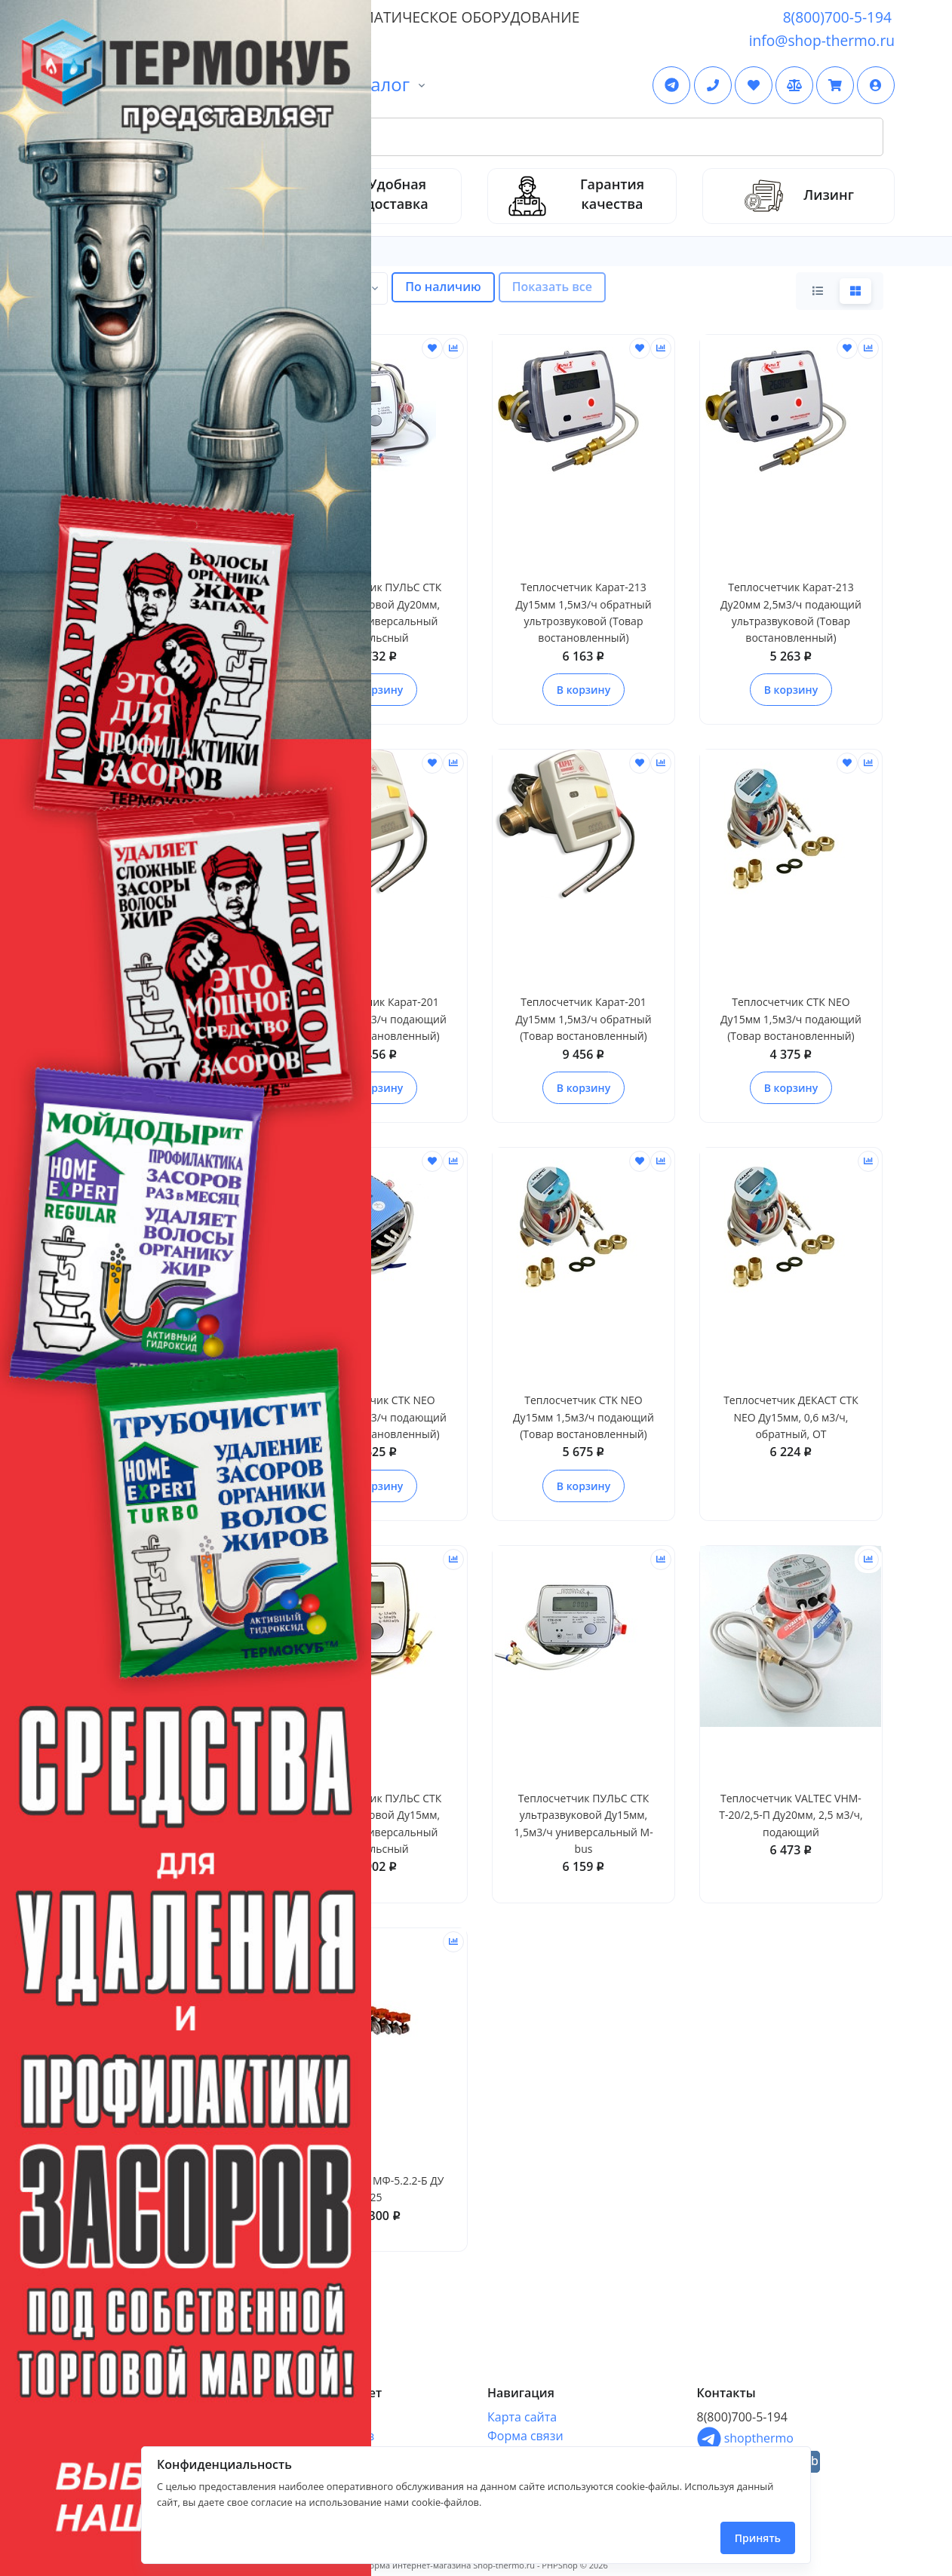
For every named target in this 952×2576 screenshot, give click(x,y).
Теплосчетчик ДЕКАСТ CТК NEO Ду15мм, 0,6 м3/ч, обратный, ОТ (790, 1417)
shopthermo (745, 2438)
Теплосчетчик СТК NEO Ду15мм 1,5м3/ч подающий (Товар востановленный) (790, 1019)
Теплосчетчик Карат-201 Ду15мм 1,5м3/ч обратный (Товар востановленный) (583, 1019)
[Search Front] (493, 137)
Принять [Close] (758, 2538)
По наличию (443, 286)
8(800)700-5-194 (837, 17)
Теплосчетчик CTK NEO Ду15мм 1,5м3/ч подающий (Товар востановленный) (583, 1417)
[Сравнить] (453, 348)
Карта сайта (522, 2417)
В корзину (583, 689)
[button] (876, 85)
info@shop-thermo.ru (822, 40)
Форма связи (525, 2435)
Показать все (552, 286)
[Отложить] (432, 348)
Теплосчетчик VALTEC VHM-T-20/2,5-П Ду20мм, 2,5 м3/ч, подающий (791, 1815)
